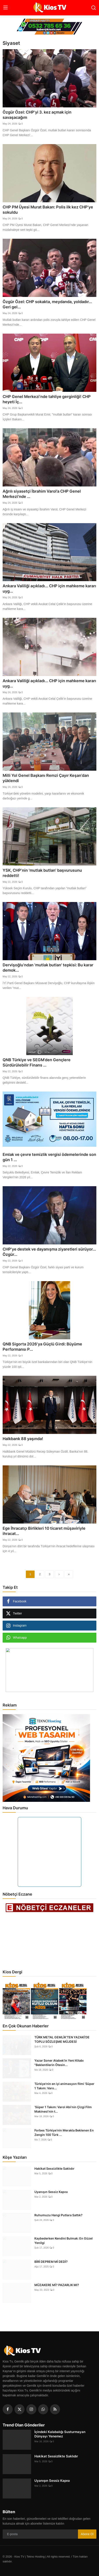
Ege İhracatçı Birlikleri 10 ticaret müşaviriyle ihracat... (44, 1531)
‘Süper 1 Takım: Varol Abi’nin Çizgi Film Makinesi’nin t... (63, 2109)
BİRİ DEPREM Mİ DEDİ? (51, 2261)
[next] (59, 1574)
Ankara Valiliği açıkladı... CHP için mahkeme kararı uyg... (49, 588)
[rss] (55, 2409)
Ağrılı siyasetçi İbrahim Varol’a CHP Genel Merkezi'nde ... (42, 494)
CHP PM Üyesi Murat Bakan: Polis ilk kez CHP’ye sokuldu (48, 210)
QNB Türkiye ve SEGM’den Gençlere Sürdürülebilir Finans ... (37, 1062)
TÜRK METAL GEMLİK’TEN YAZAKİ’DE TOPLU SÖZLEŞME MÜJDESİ (62, 2039)
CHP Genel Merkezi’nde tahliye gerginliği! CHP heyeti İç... (47, 399)
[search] (93, 8)
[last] (68, 1574)
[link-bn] (49, 27)
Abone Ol (87, 2534)
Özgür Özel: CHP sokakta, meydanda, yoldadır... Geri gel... (47, 304)
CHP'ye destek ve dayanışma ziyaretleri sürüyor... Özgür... (49, 1252)
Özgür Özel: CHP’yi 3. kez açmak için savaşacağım (37, 115)
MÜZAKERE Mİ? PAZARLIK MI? (56, 2285)
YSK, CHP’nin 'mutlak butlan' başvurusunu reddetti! (42, 873)
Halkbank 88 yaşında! (23, 1438)
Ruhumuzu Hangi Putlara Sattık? (58, 2215)
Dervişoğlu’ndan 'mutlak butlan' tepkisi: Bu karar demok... (48, 968)
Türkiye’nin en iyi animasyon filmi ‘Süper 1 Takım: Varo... (64, 2086)
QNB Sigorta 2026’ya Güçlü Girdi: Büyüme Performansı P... (42, 1347)
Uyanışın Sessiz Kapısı (51, 2192)
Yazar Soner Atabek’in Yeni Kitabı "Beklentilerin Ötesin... (59, 2063)
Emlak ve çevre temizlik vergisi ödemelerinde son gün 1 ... (49, 1157)
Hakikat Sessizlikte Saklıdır (54, 2168)
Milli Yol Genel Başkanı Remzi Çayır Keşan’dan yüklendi (46, 778)
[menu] (5, 8)
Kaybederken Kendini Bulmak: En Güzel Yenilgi (63, 2240)
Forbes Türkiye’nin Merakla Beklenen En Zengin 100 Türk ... (64, 2132)
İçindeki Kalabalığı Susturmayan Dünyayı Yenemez (59, 2434)
